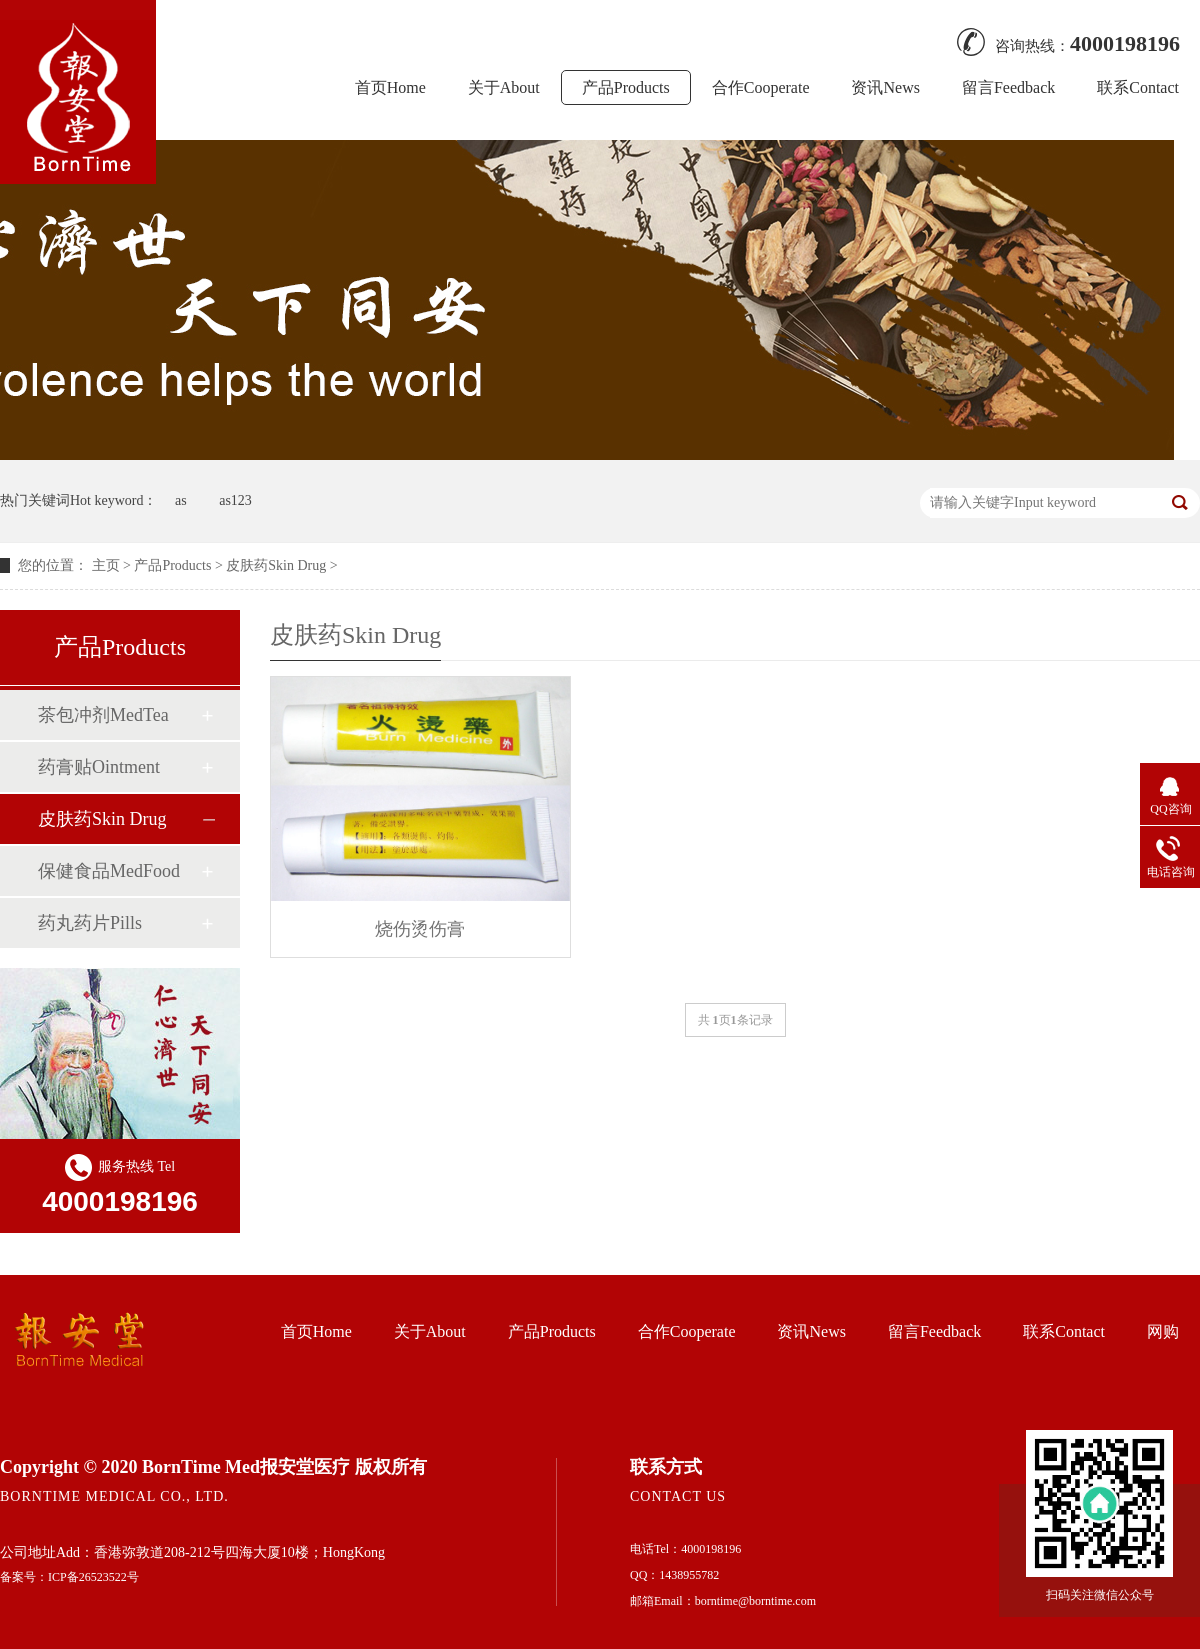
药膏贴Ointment (99, 767)
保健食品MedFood (109, 871)
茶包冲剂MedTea (103, 715)
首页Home (390, 87)
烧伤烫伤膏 (420, 929)
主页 (106, 565)
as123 (235, 500)
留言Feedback (1008, 87)
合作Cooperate (761, 87)
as (181, 500)
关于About (504, 87)
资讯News (885, 87)
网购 (1163, 1331)
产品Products (626, 87)
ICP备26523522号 (93, 1577)
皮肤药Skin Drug (276, 565)
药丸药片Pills (90, 923)
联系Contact (1138, 87)
